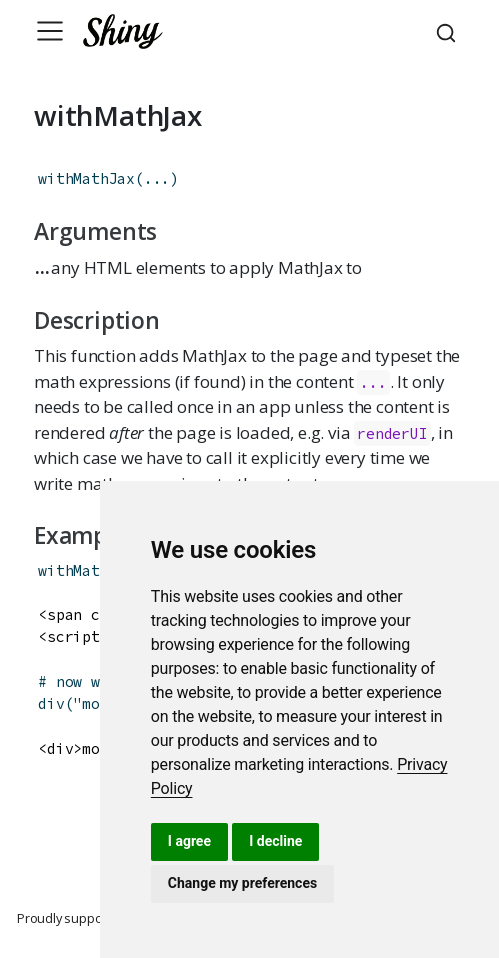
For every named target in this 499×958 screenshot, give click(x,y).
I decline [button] (275, 841)
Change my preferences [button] (242, 883)
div (51, 703)
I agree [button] (189, 841)
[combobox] (449, 31)
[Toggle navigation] (50, 31)
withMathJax (86, 178)
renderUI (392, 433)
